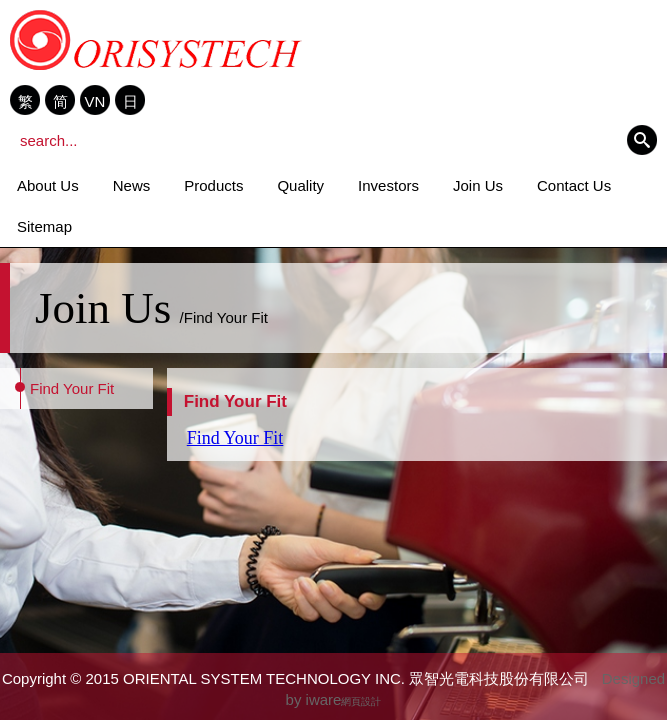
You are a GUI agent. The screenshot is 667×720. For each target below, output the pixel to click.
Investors (388, 185)
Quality (300, 185)
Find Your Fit (72, 388)
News (132, 185)
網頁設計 (361, 701)
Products (213, 185)
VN (95, 101)
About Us (48, 185)
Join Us (478, 185)
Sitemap (44, 226)
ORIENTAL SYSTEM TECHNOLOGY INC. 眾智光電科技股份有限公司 (156, 40)
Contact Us (574, 185)
